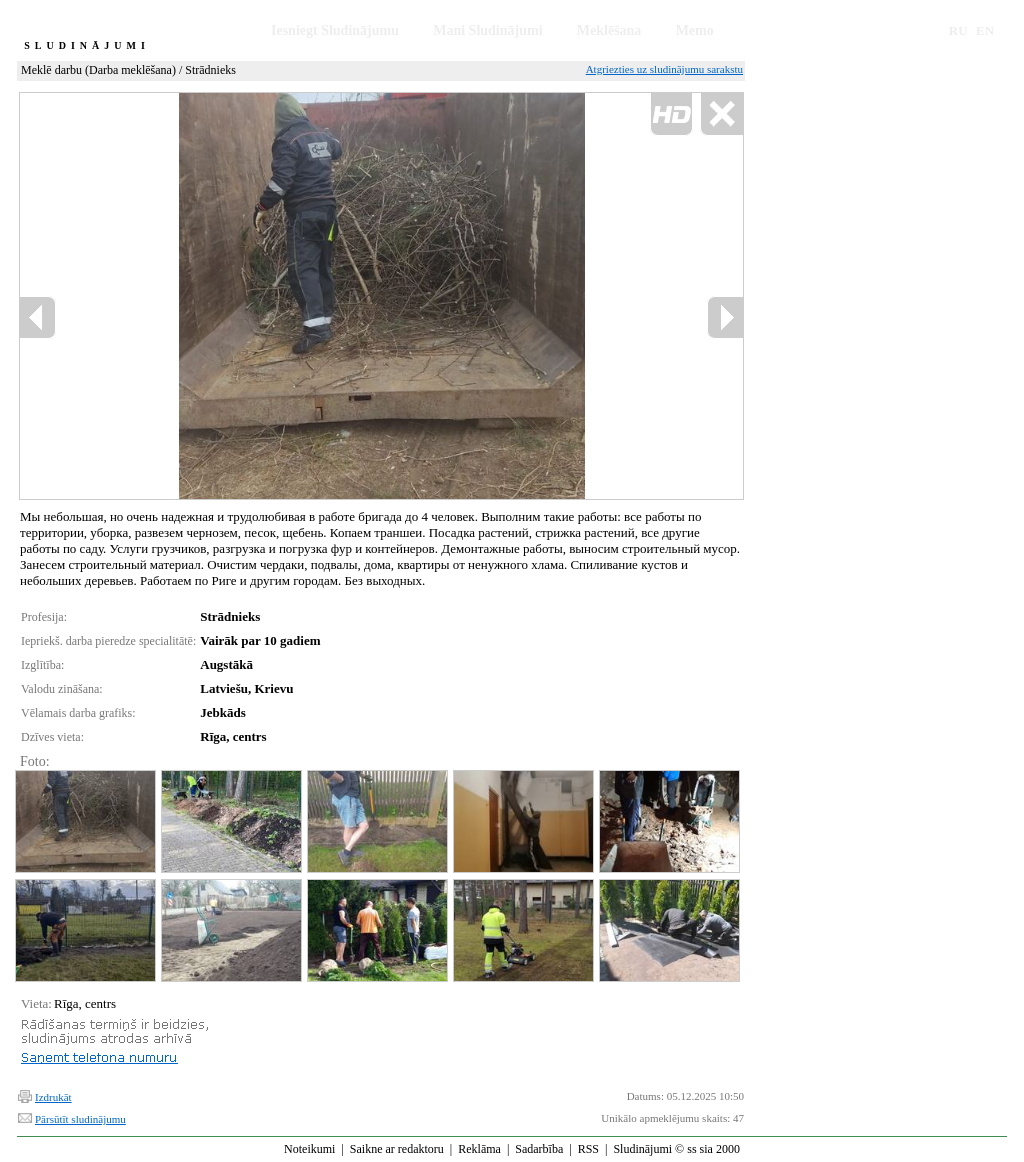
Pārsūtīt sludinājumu (80, 1119)
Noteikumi (309, 1149)
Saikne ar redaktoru (397, 1149)
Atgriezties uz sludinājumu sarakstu (664, 69)
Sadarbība (539, 1149)
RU (958, 30)
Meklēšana (609, 30)
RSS (588, 1149)
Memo (695, 30)
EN (985, 30)
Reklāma (479, 1149)
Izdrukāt (53, 1097)
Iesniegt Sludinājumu (335, 30)
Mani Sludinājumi (487, 30)
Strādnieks (210, 70)
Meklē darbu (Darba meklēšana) (98, 70)
